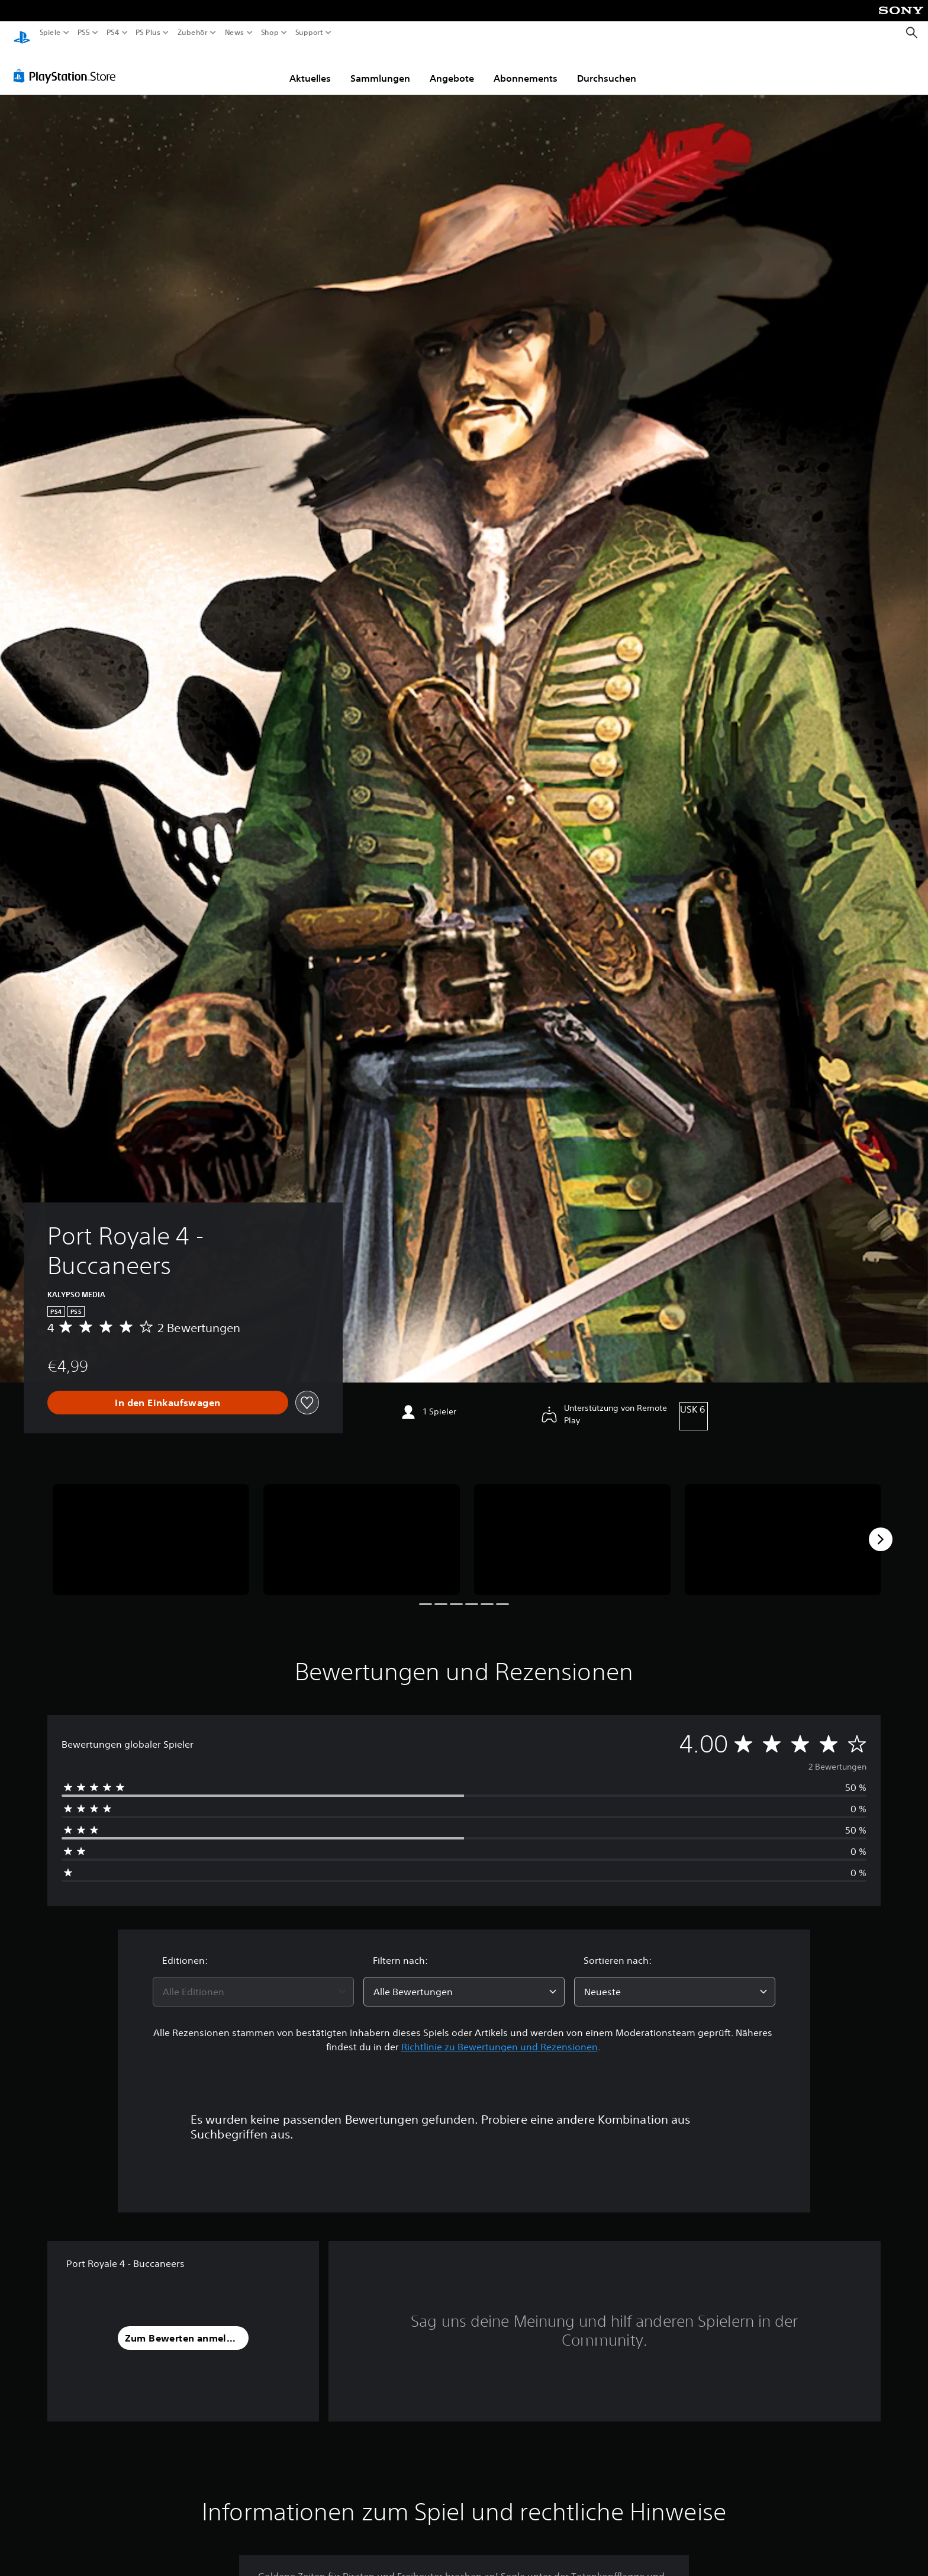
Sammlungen (380, 67)
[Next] (880, 1528)
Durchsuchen (606, 67)
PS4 (112, 32)
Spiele (50, 32)
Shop (270, 32)
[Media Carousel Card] (151, 1528)
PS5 (84, 32)
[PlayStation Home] (22, 32)
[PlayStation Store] (67, 64)
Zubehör (192, 32)
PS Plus (147, 32)
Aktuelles (310, 67)
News (234, 32)
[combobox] (253, 1980)
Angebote (452, 67)
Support (309, 32)
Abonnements (526, 67)
